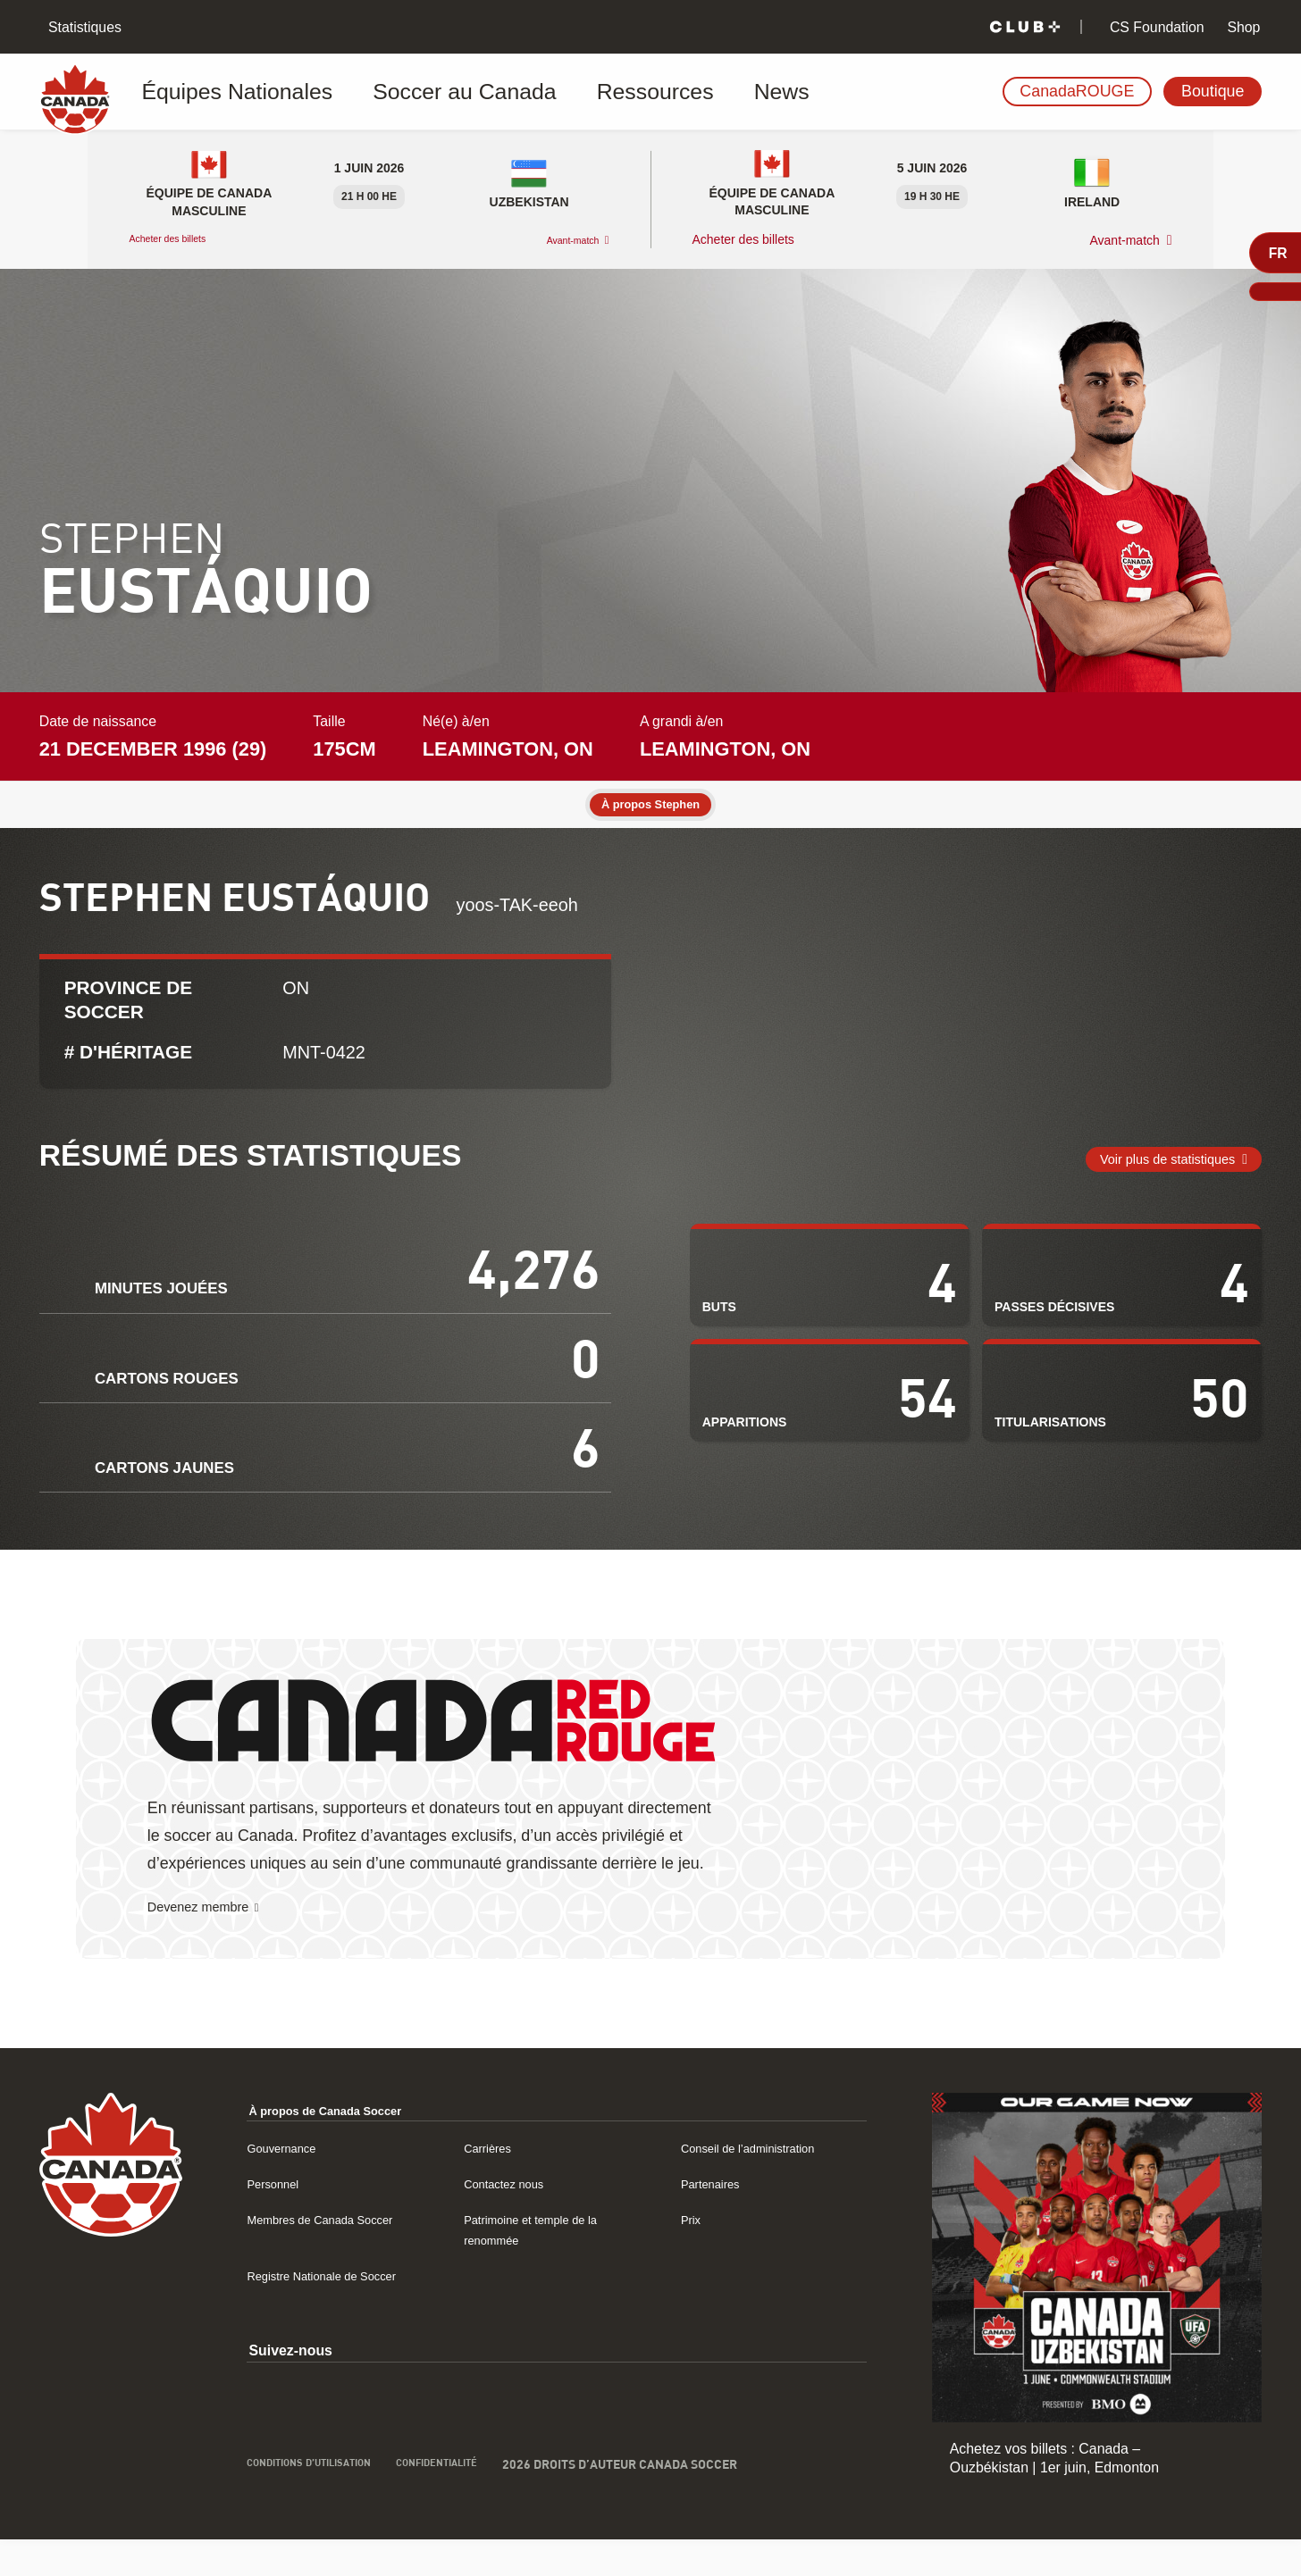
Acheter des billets (181, 239)
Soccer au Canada (403, 92)
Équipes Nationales (230, 92)
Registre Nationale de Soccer (339, 2311)
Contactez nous (513, 2219)
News (649, 92)
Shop (1241, 27)
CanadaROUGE (1077, 91)
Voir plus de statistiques (1147, 1182)
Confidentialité (481, 2501)
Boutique (1212, 91)
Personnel (278, 2219)
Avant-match (561, 240)
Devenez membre (210, 1943)
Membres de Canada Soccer (337, 2254)
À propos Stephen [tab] (651, 806)
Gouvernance (289, 2183)
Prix (693, 2254)
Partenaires (717, 2219)
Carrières (493, 2183)
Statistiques (83, 27)
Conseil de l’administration (763, 2183)
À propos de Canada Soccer (343, 2146)
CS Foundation (1154, 27)
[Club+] (1025, 27)
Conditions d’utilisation (326, 2501)
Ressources (550, 92)
